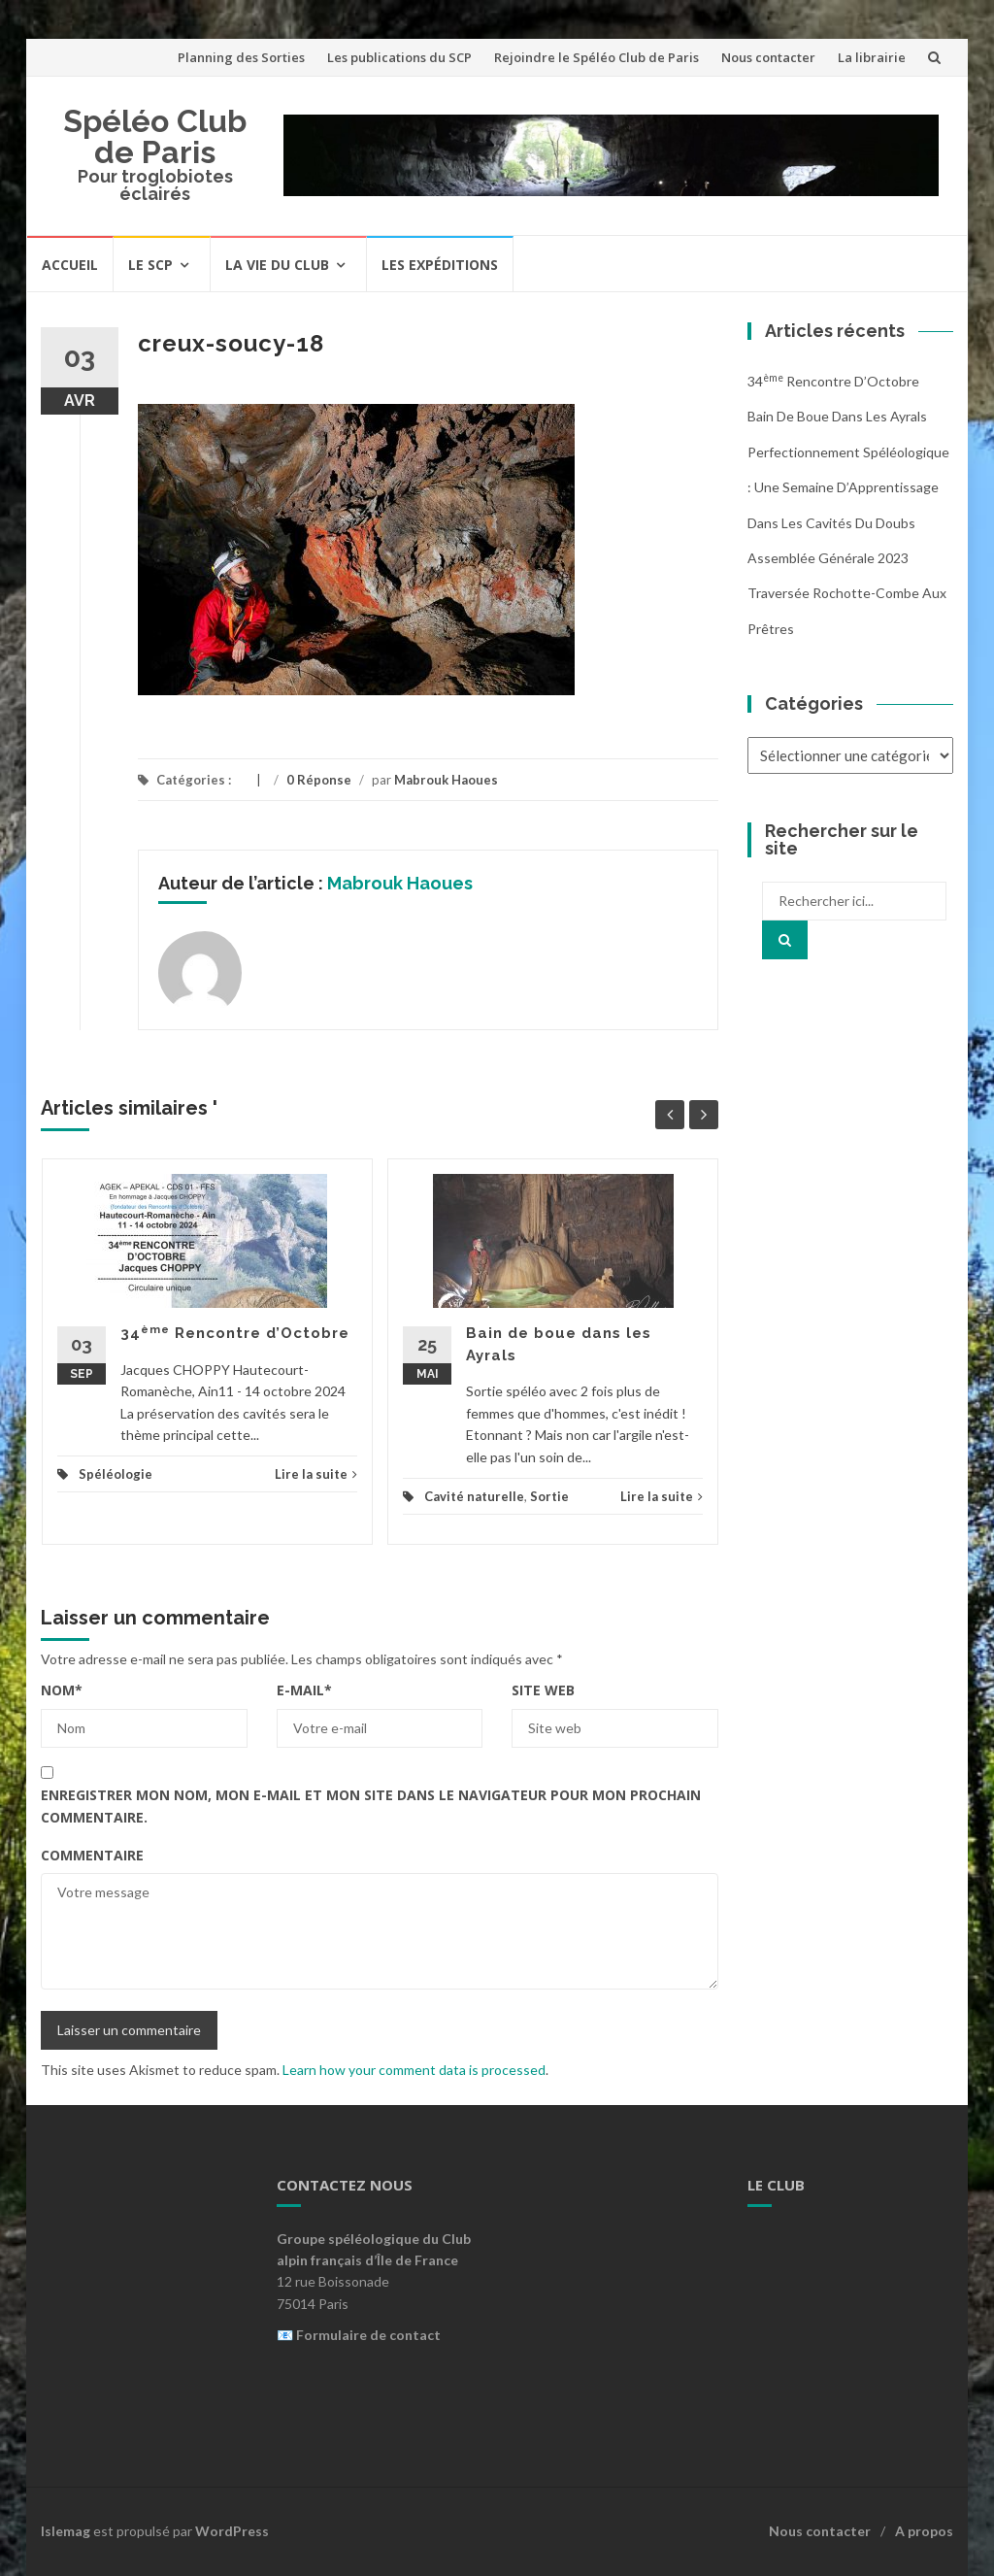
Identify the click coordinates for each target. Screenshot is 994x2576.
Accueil (70, 264)
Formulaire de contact (368, 2334)
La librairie (872, 57)
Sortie (549, 1496)
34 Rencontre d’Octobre (234, 1333)
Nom (62, 1690)
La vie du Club (277, 264)
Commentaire (92, 1855)
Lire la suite (316, 1474)
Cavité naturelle (474, 1496)
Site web (543, 1690)
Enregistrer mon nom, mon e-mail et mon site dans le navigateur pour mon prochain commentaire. (371, 1805)
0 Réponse (318, 779)
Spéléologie (115, 1474)
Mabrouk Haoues (446, 779)
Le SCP (150, 264)
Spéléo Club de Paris (155, 136)
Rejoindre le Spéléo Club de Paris (596, 57)
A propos (924, 2531)
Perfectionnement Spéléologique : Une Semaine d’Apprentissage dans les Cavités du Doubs (848, 487)
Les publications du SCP (399, 57)
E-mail (304, 1690)
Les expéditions (439, 264)
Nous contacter (768, 57)
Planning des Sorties (241, 57)
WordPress (232, 2531)
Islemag (65, 2531)
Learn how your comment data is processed (414, 2069)
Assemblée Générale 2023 (828, 558)
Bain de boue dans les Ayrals (837, 416)
